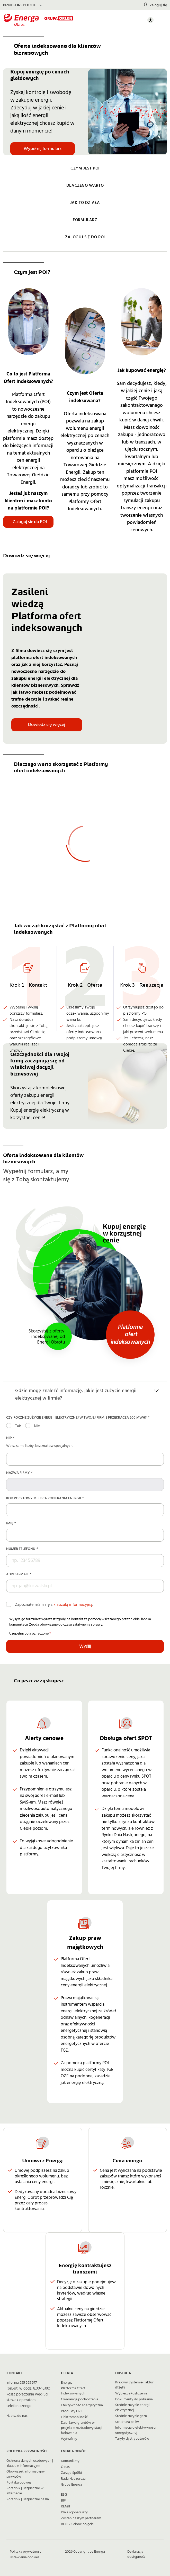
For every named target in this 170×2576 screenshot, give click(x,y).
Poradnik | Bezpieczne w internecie (24, 2490)
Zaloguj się (158, 5)
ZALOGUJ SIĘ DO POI (85, 237)
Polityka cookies (18, 2481)
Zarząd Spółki (71, 2472)
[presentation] (85, 1520)
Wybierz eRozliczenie (131, 2392)
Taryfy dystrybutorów (132, 2437)
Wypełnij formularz (42, 148)
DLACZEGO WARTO (85, 185)
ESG (64, 2493)
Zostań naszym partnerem (81, 2517)
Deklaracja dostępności (136, 2553)
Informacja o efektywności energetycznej (135, 2429)
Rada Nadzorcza (73, 2477)
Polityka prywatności (26, 2550)
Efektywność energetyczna (82, 2404)
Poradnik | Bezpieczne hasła (27, 2498)
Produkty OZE (72, 2410)
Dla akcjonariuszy (74, 2511)
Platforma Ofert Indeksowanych (73, 2390)
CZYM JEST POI (85, 168)
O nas (65, 2466)
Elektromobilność (74, 2416)
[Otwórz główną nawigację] (163, 20)
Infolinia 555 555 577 (21, 2381)
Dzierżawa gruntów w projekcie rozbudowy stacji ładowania (81, 2427)
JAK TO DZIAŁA (85, 202)
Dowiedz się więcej (46, 724)
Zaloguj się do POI (30, 521)
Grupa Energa (71, 2483)
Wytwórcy (69, 2438)
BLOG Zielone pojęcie (77, 2523)
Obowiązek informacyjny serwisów (25, 2473)
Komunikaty (70, 2460)
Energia (67, 2381)
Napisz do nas (17, 2415)
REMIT (65, 2505)
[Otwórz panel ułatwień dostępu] (150, 20)
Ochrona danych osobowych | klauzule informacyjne (29, 2462)
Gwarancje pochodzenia (79, 2398)
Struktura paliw (127, 2421)
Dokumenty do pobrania (134, 2398)
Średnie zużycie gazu (131, 2415)
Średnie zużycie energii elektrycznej (132, 2407)
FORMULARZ (85, 220)
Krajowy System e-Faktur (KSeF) (134, 2384)
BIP (63, 2499)
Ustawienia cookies (24, 2556)
